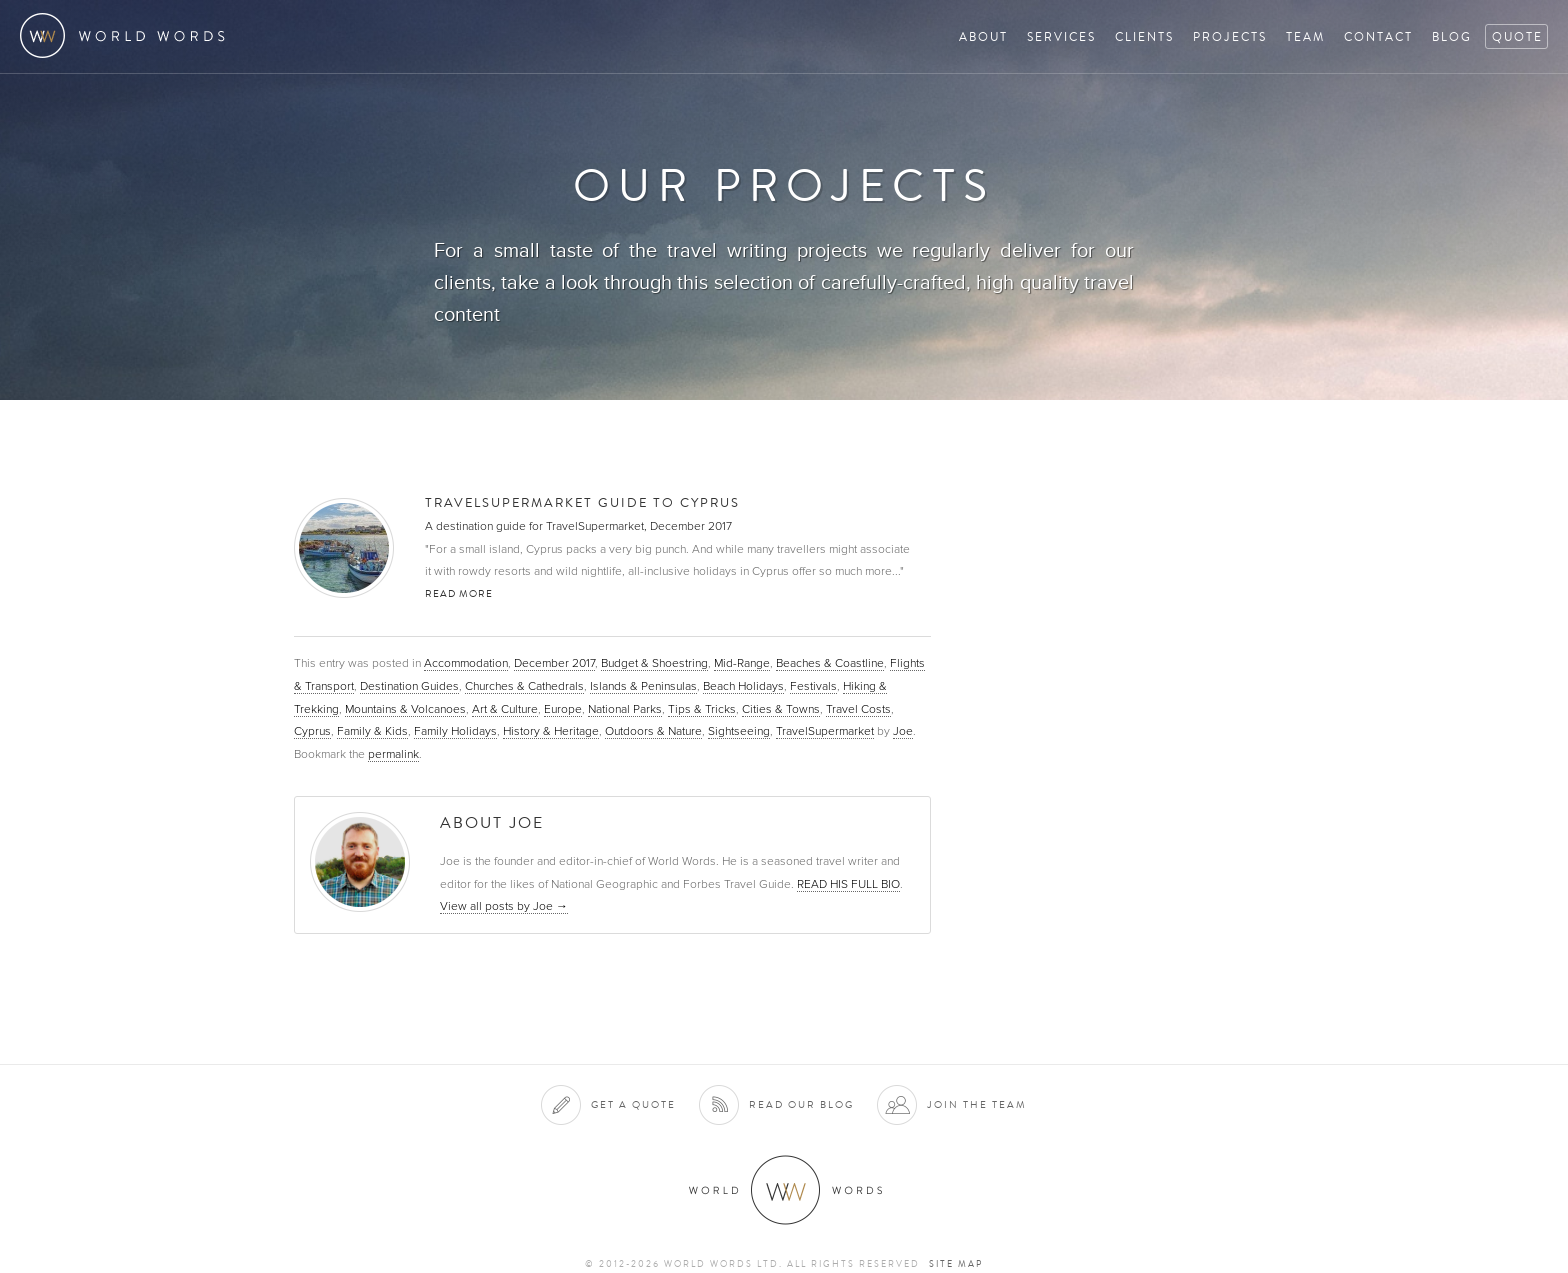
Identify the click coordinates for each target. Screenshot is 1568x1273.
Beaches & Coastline (830, 663)
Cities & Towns (781, 709)
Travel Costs (858, 709)
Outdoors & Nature (653, 731)
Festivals (813, 686)
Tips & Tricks (702, 709)
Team (1305, 36)
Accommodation (466, 663)
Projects (1230, 36)
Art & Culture (505, 709)
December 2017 (554, 663)
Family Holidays (455, 731)
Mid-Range (742, 663)
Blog (1452, 36)
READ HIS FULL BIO (848, 884)
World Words (127, 35)
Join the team (977, 1104)
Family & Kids (372, 731)
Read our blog (801, 1104)
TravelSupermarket (825, 731)
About (983, 36)
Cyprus (312, 731)
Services (1061, 36)
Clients (1144, 36)
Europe (563, 709)
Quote (1517, 36)
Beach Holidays (743, 686)
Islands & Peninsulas (643, 686)
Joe (903, 731)
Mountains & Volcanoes (405, 709)
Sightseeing (739, 731)
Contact (1378, 36)
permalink (393, 754)
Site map (956, 1264)
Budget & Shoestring (654, 663)
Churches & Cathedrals (524, 686)
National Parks (625, 709)
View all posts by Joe (504, 906)
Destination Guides (409, 686)
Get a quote (633, 1104)
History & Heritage (551, 731)
